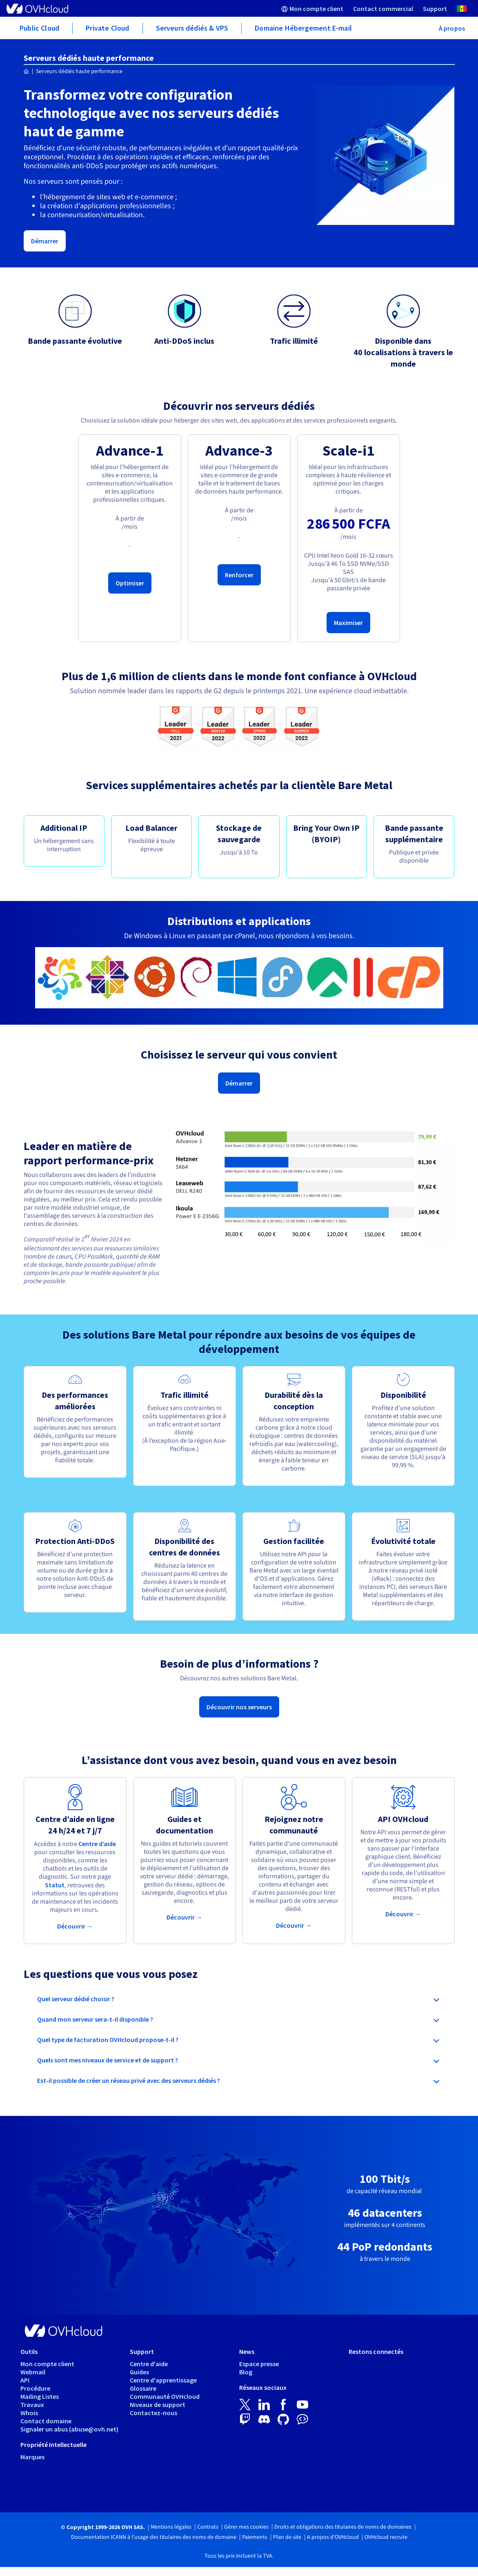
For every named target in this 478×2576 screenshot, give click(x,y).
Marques (32, 2457)
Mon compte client (47, 2364)
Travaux (32, 2404)
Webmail (32, 2372)
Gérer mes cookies (246, 2527)
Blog (245, 2372)
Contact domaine (45, 2421)
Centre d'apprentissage (163, 2380)
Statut (54, 1885)
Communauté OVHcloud (165, 2396)
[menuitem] (312, 8)
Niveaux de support (157, 2404)
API (24, 2380)
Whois (29, 2413)
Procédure (35, 2388)
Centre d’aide (97, 1844)
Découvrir (75, 1926)
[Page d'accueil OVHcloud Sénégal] (26, 71)
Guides (139, 2372)
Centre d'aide (149, 2364)
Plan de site (287, 2537)
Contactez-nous (153, 2413)
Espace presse (259, 2364)
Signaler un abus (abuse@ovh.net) (69, 2429)
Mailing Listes (39, 2396)
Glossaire (143, 2388)
